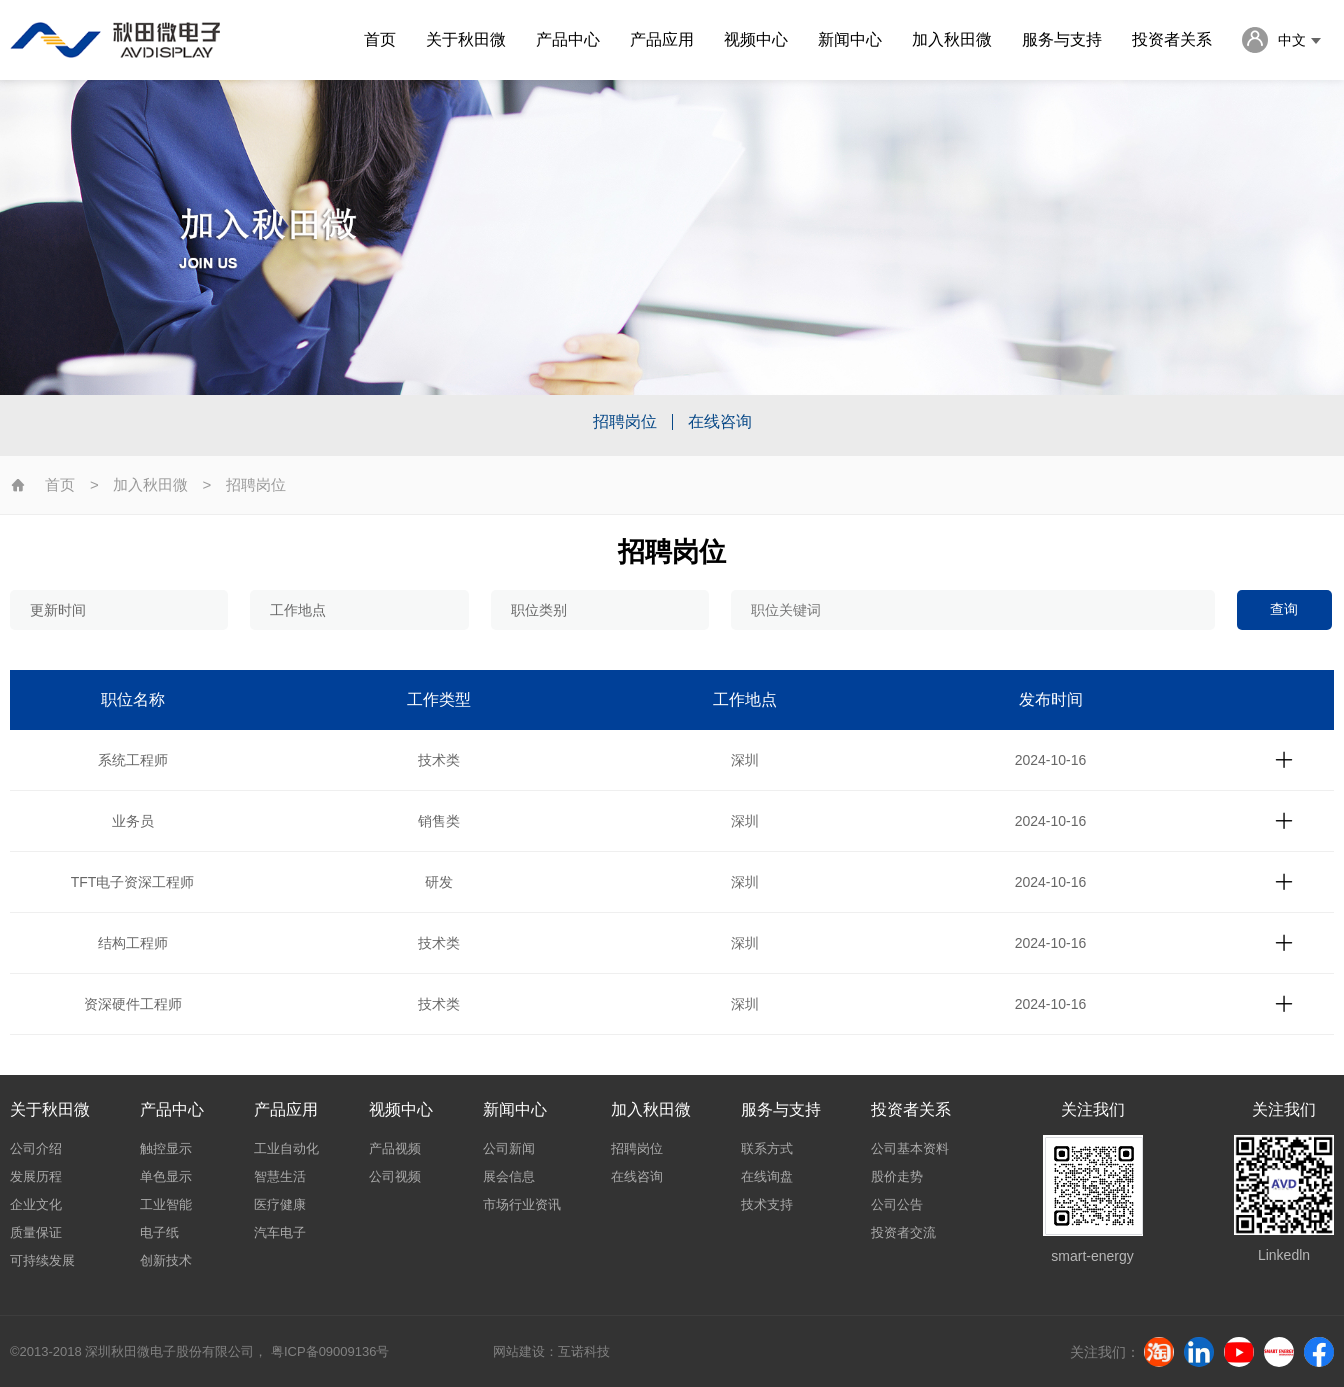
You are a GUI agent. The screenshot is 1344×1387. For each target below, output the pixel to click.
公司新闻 (509, 1148)
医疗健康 (280, 1204)
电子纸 (159, 1232)
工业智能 (166, 1204)
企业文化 (36, 1204)
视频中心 (756, 39)
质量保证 (36, 1232)
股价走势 (897, 1176)
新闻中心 (850, 39)
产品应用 (662, 39)
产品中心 (568, 39)
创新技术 (166, 1260)
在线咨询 (720, 422)
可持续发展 (42, 1260)
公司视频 (395, 1176)
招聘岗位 (625, 422)
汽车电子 (280, 1232)
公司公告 (897, 1204)
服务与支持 (1062, 39)
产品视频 (395, 1148)
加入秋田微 (952, 39)
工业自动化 (286, 1148)
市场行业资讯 (522, 1204)
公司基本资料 (910, 1148)
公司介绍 (36, 1148)
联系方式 (767, 1148)
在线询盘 (767, 1176)
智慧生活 (280, 1176)
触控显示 (166, 1148)
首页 (380, 39)
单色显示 (166, 1176)
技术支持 (767, 1204)
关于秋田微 (466, 39)
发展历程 (36, 1176)
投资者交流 (903, 1232)
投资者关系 (1172, 39)
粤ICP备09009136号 (330, 1351)
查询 (1284, 609)
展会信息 (509, 1176)
